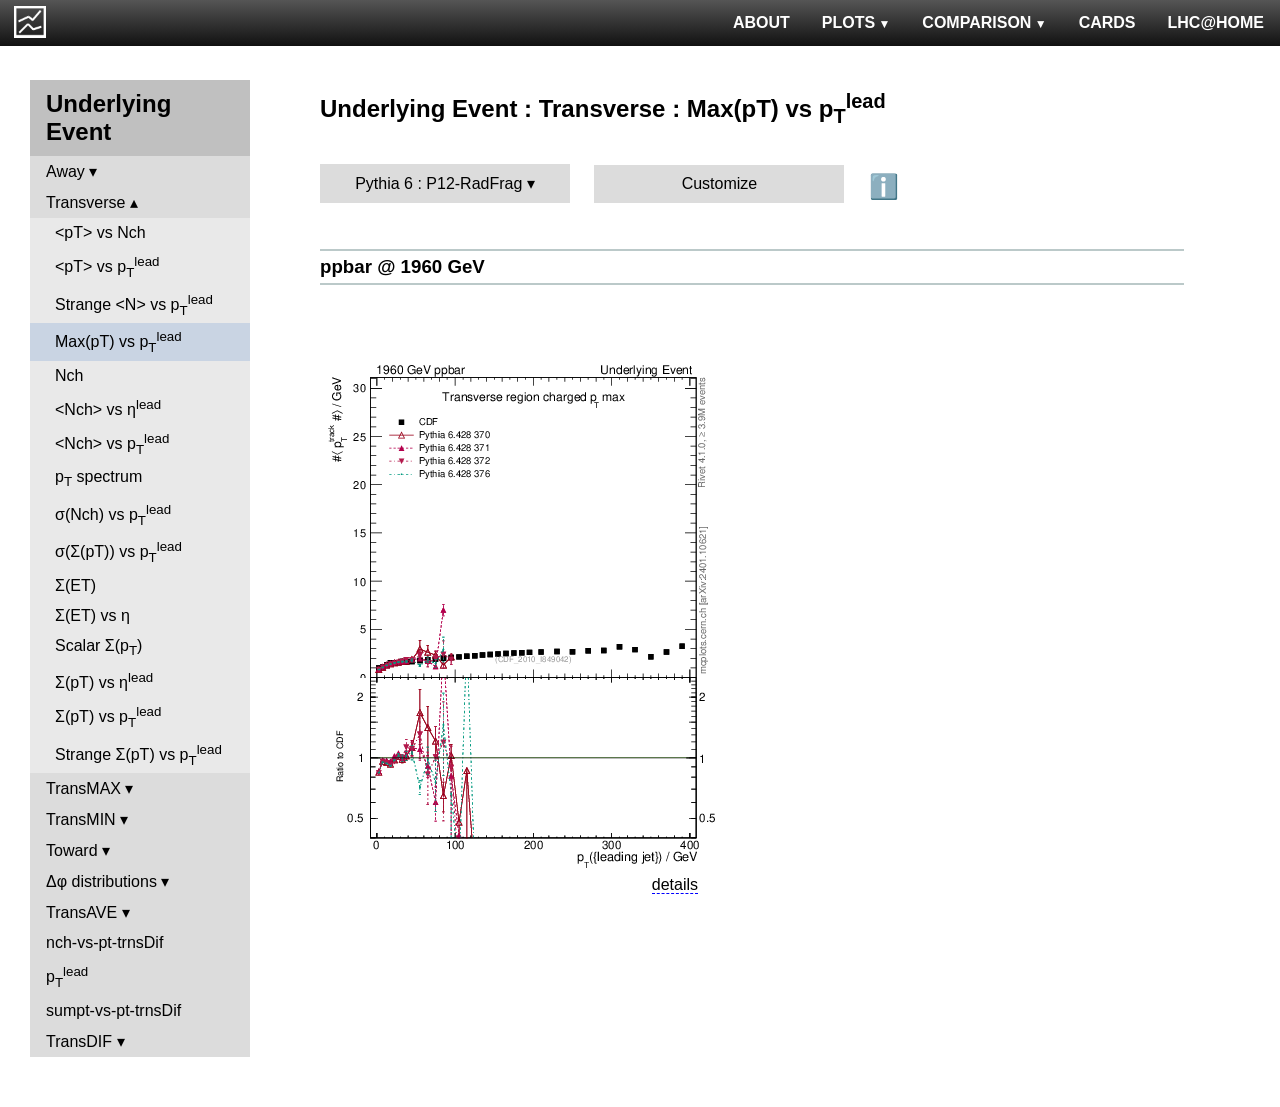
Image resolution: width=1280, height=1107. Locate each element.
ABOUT (761, 22)
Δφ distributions (101, 881)
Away (65, 171)
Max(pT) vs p (118, 342)
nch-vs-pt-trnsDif (104, 942)
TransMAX (83, 788)
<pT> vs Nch (100, 232)
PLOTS (856, 22)
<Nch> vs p (112, 444)
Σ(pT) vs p (108, 717)
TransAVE (81, 912)
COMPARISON (984, 22)
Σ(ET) (75, 585)
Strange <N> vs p (134, 305)
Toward (72, 850)
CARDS (1107, 22)
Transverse (85, 202)
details (675, 884)
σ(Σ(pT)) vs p (118, 552)
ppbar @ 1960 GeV (402, 266)
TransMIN (81, 819)
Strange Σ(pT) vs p (138, 755)
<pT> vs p (107, 267)
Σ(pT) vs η (104, 680)
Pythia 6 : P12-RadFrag (438, 183)
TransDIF (79, 1041)
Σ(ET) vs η (92, 615)
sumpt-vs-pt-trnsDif (113, 1010)
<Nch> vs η (108, 407)
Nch (69, 375)
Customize (720, 183)
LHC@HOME (1216, 22)
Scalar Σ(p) (98, 647)
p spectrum (98, 478)
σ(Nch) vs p (113, 515)
